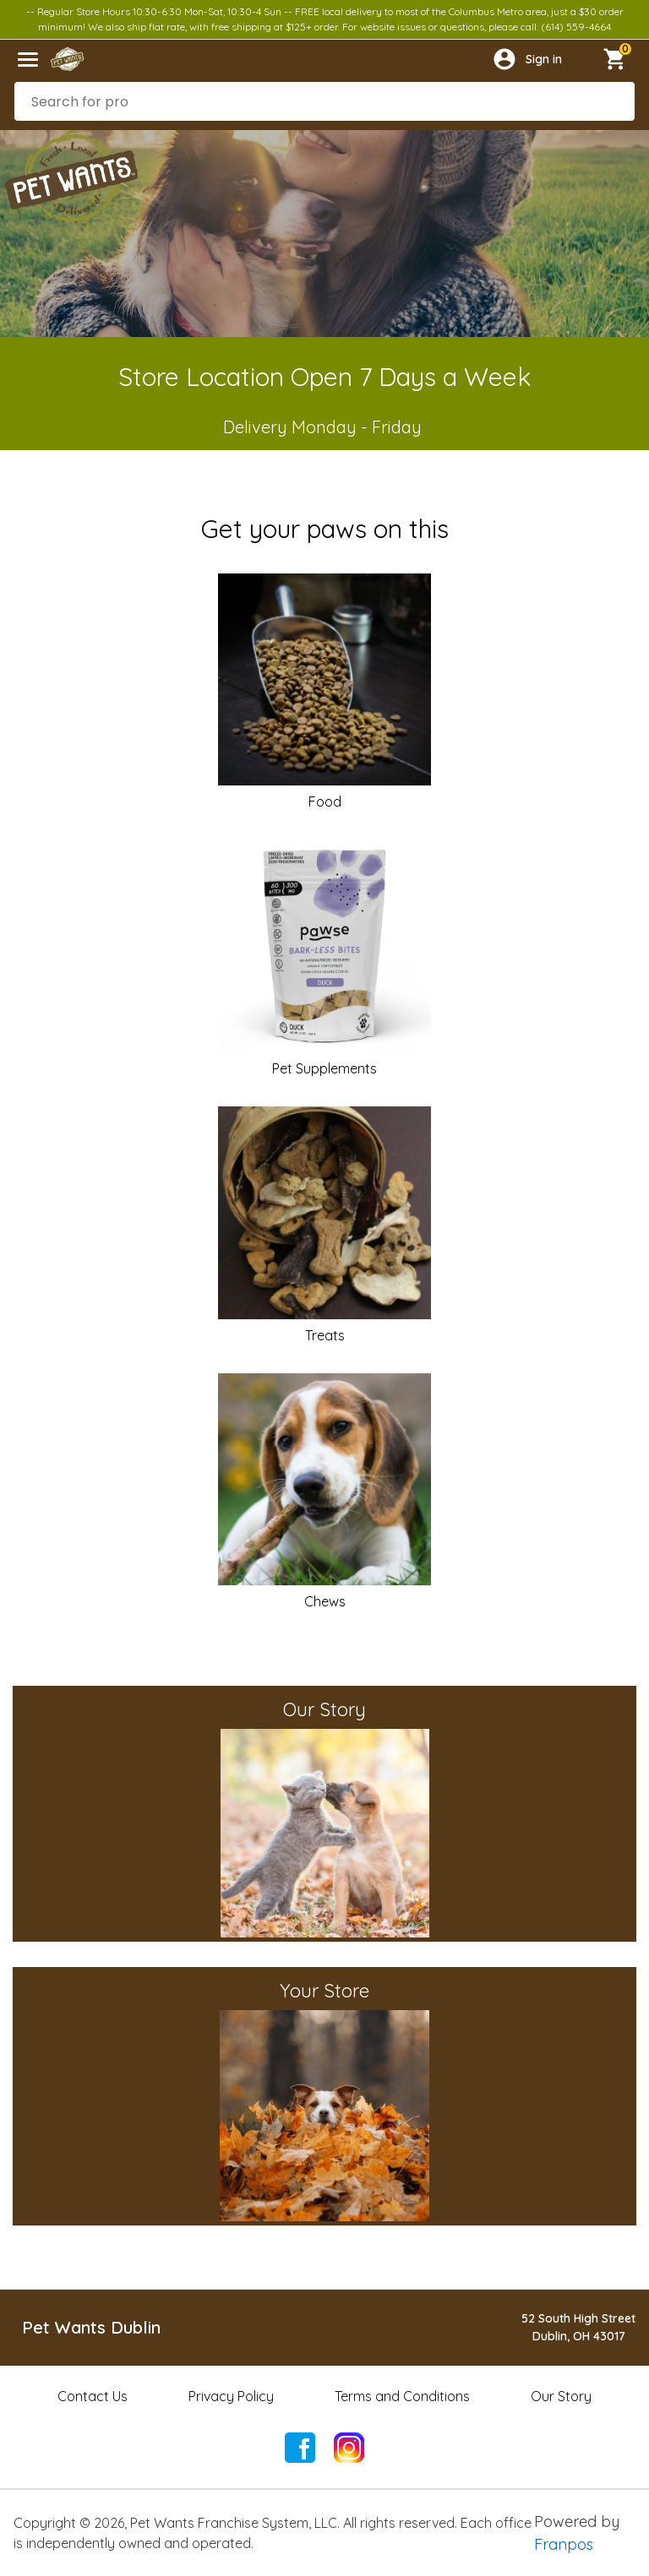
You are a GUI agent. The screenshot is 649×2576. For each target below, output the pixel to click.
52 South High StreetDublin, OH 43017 (578, 2327)
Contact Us (92, 2396)
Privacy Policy (231, 2396)
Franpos (563, 2544)
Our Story (561, 2396)
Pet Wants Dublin (91, 2327)
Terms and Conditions (402, 2396)
